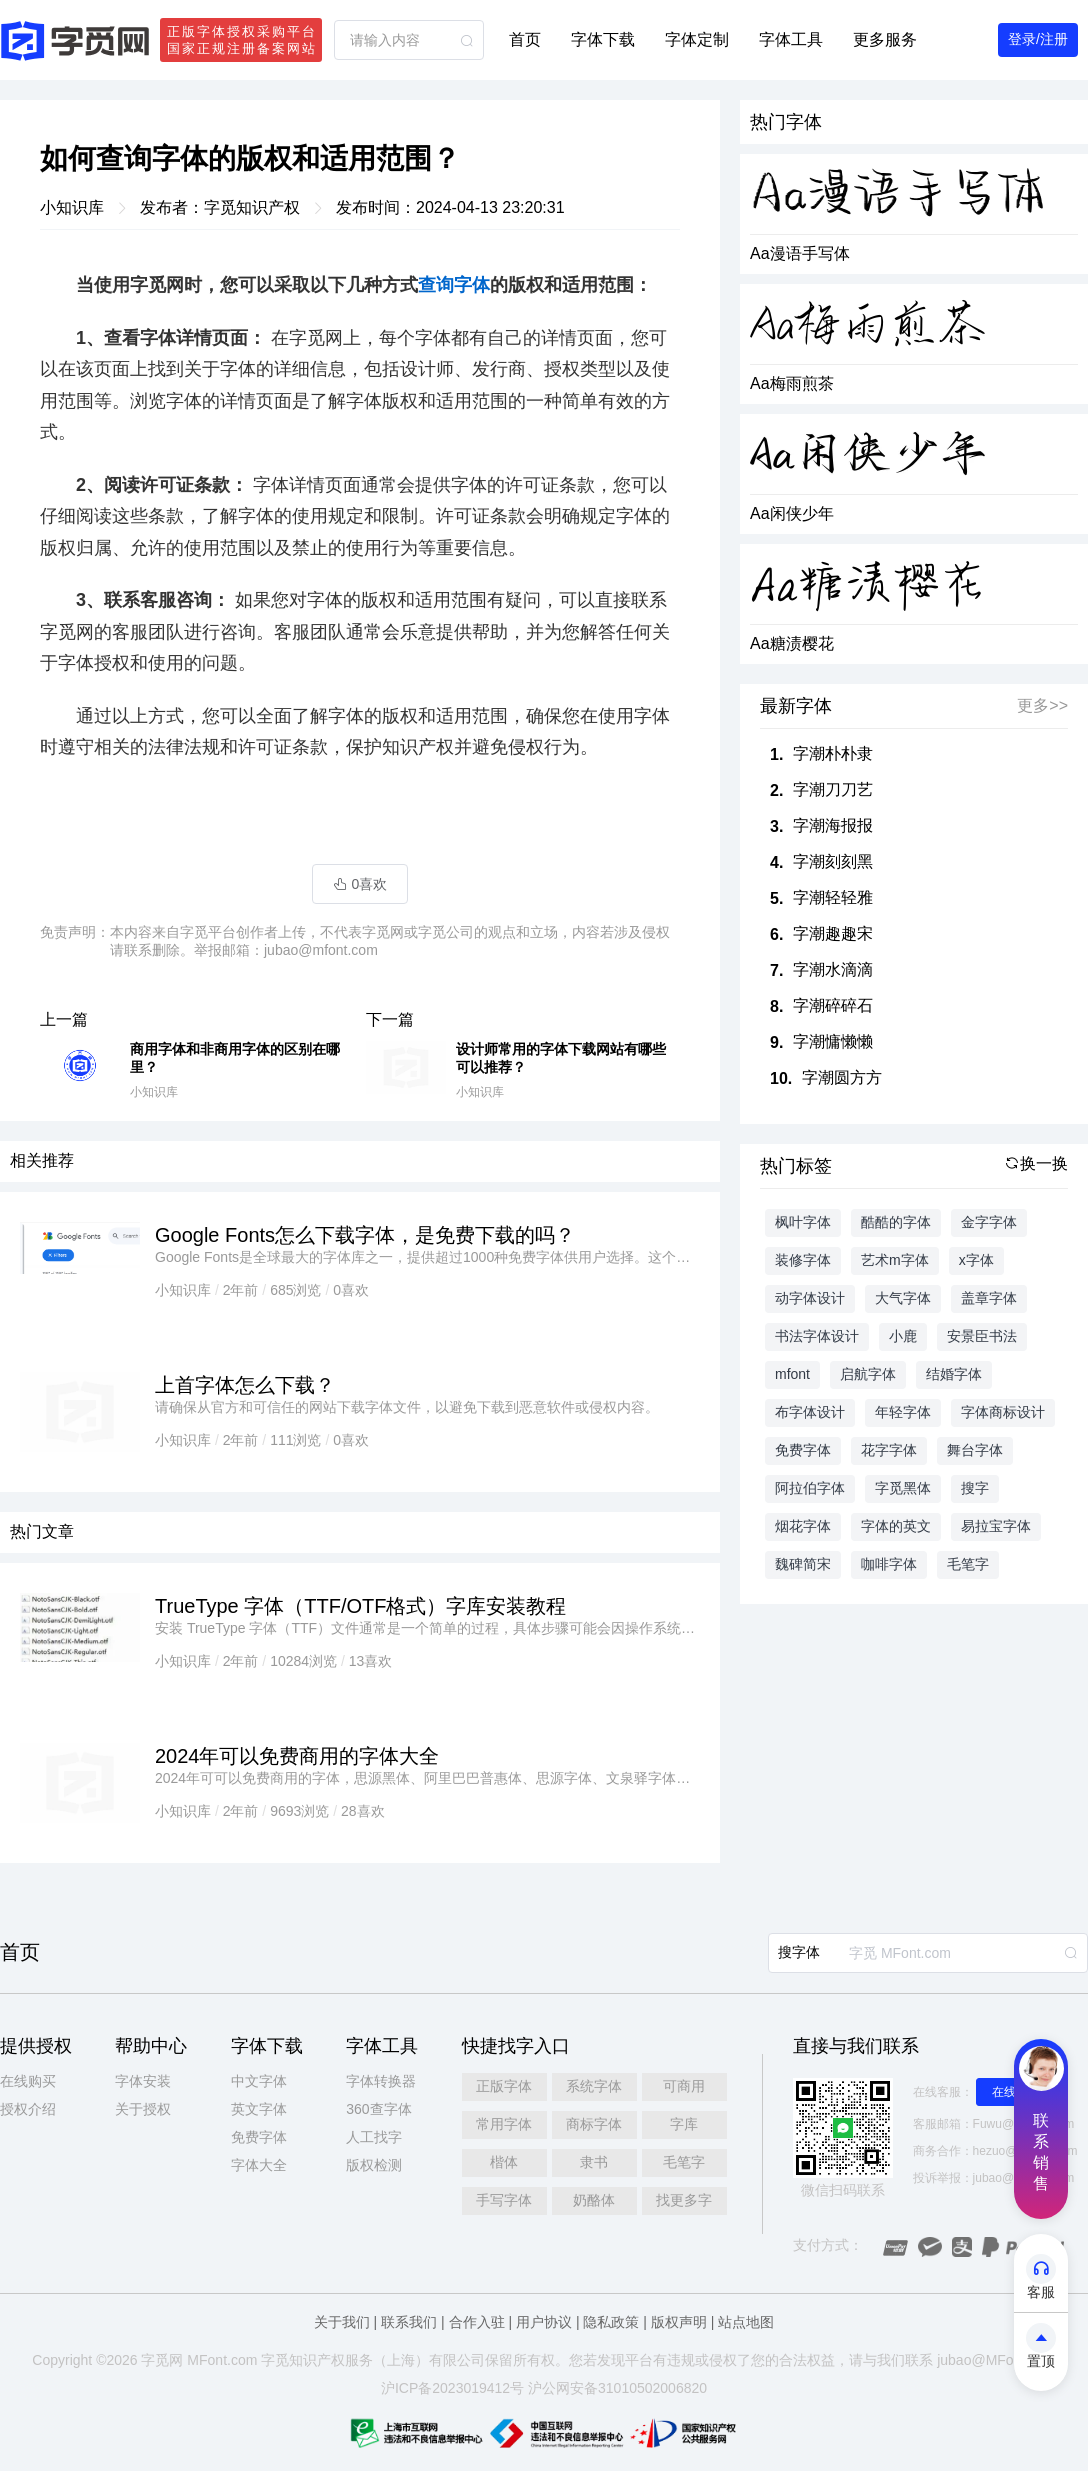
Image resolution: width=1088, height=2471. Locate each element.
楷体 (504, 2162)
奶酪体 (594, 2200)
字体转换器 (381, 2081)
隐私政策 (611, 2322)
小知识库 (72, 207)
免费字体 (259, 2137)
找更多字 (684, 2200)
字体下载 (603, 39)
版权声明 (679, 2322)
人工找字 (374, 2137)
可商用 (684, 2086)
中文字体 (259, 2081)
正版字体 (504, 2086)
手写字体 (504, 2200)
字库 (684, 2124)
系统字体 (594, 2086)
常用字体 (504, 2124)
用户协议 (544, 2322)
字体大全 (259, 2165)
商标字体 (594, 2124)
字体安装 (143, 2081)
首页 (525, 39)
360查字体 (378, 2109)
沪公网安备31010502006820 (617, 2388)
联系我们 (409, 2322)
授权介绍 (28, 2109)
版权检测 (374, 2165)
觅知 (289, 2360)
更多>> (1042, 705)
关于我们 (342, 2322)
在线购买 (28, 2081)
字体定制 (697, 39)
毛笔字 (684, 2162)
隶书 (594, 2162)
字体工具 (791, 39)
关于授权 (143, 2109)
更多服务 (885, 39)
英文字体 (259, 2109)
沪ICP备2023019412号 (452, 2388)
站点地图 (746, 2322)
